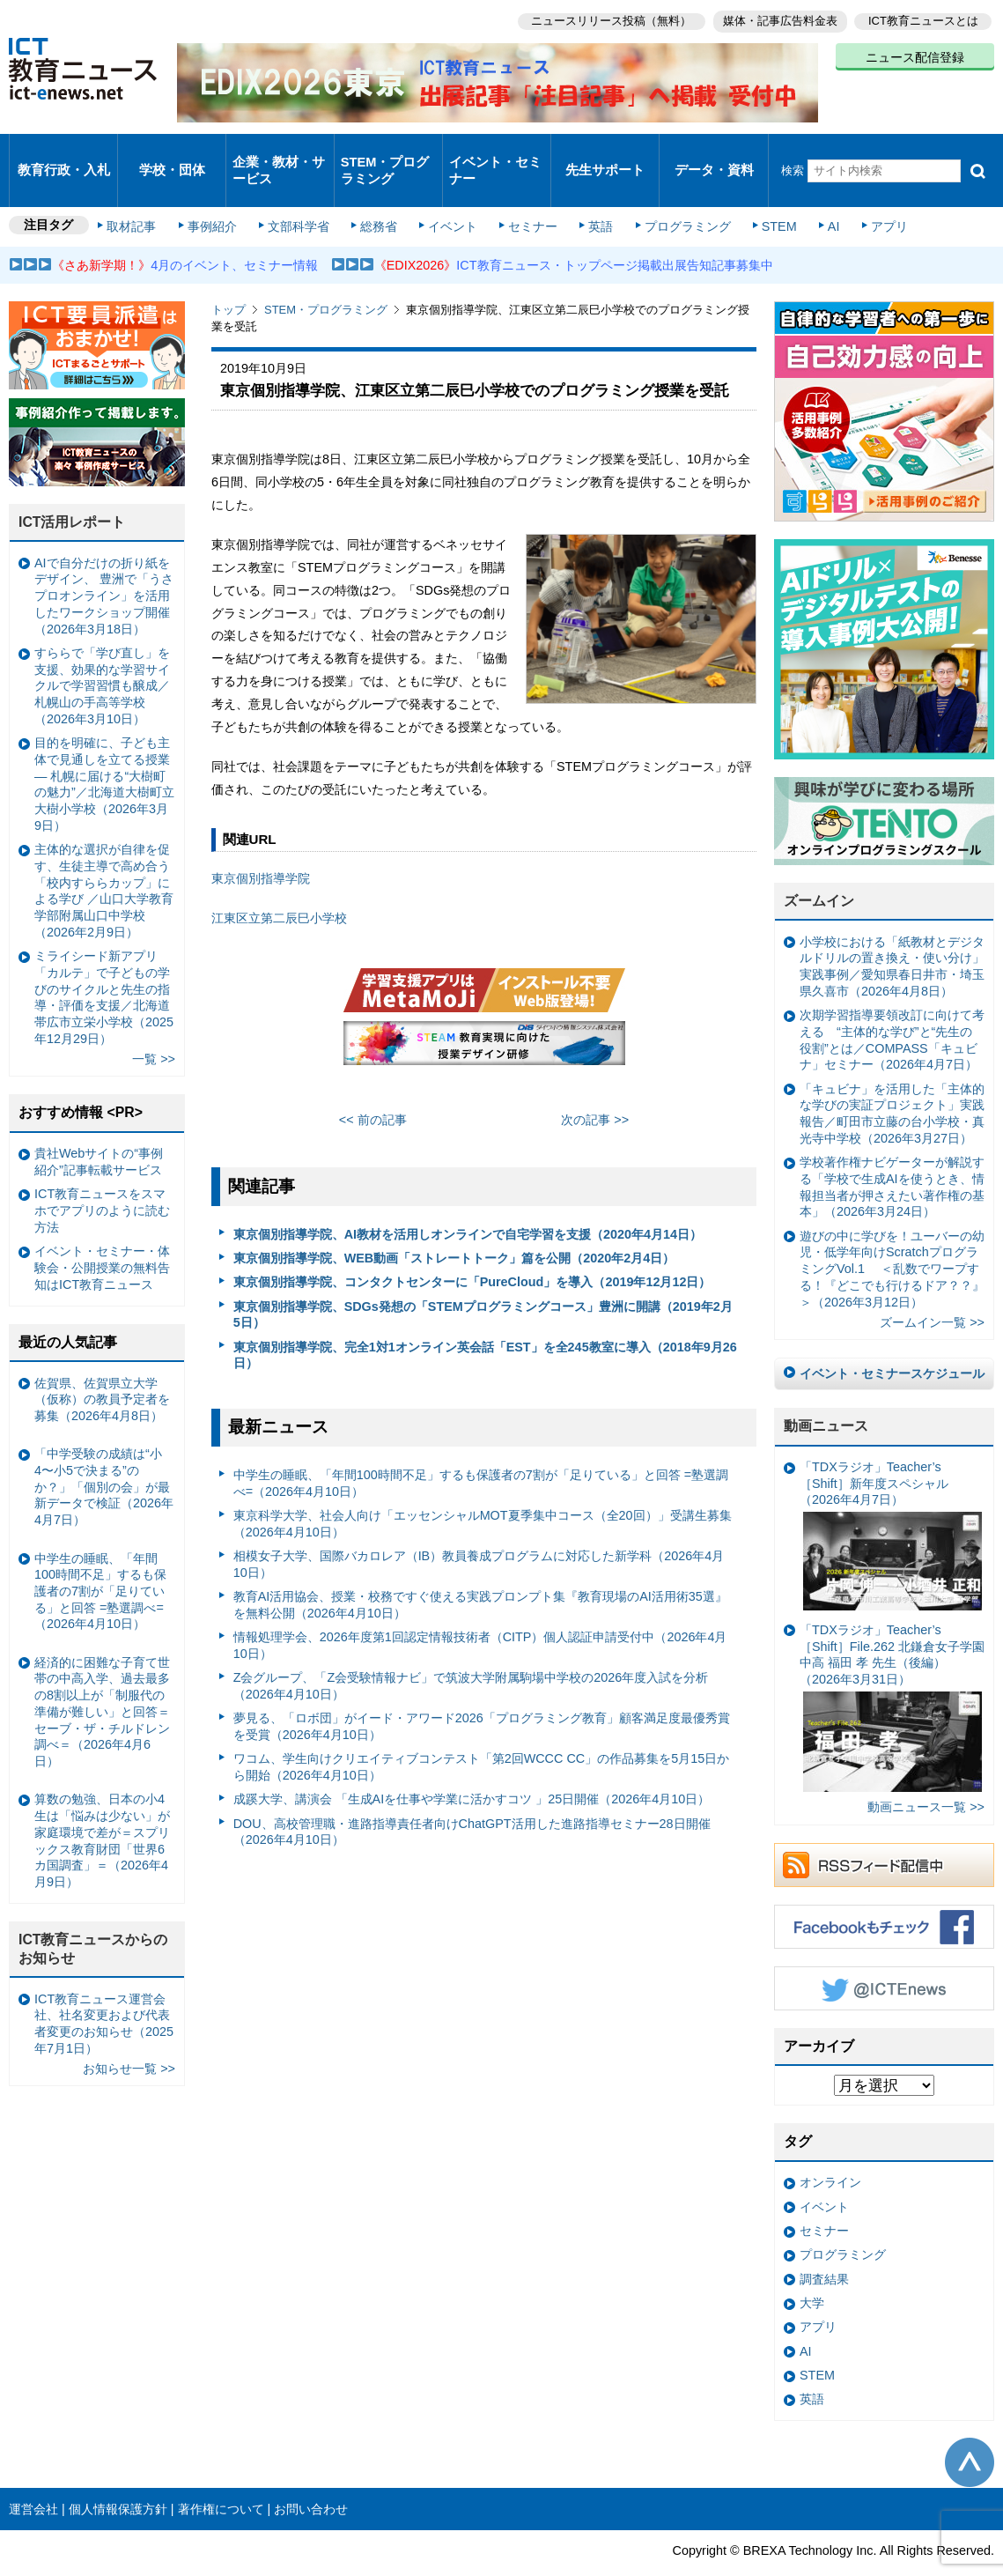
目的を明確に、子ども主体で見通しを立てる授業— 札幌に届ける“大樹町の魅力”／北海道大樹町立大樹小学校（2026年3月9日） (104, 751)
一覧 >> (153, 1026)
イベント (450, 196)
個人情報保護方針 (118, 2476)
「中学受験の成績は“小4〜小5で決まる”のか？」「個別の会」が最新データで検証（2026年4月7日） (103, 1454)
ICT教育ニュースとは (923, 18)
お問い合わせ (311, 2476)
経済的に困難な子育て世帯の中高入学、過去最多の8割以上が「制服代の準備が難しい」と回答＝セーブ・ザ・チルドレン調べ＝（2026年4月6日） (102, 1679)
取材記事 (141, 196)
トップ (228, 277)
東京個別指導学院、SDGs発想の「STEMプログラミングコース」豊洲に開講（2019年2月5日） (483, 1281)
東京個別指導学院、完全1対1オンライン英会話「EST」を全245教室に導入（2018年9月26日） (485, 1322)
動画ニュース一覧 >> (926, 1774)
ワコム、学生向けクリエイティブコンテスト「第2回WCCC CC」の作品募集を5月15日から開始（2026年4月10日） (481, 1734)
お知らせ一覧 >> (129, 2036)
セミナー (526, 196)
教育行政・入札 (64, 153)
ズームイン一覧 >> (932, 1290)
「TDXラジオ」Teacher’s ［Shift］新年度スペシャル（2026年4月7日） (891, 1502)
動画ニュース (826, 1393)
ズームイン (819, 868)
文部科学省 (301, 196)
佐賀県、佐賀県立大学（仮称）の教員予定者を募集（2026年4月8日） (102, 1366)
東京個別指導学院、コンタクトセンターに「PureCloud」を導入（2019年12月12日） (472, 1249)
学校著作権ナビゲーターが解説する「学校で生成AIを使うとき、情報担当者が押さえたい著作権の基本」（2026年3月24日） (892, 1154)
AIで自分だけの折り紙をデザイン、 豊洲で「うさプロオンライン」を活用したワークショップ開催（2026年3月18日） (103, 563)
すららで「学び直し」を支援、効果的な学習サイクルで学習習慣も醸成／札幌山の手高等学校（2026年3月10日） (102, 653)
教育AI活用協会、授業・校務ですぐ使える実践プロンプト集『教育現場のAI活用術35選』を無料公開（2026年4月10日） (480, 1572)
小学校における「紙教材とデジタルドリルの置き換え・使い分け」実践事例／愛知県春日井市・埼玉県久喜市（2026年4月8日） (892, 934)
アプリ (867, 196)
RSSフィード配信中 (884, 1832)
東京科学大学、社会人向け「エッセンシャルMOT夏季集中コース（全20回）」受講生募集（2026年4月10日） (482, 1491)
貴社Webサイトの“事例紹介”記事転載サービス (98, 1129)
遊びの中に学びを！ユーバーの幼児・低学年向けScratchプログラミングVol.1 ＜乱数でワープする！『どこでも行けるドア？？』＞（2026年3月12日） (892, 1236)
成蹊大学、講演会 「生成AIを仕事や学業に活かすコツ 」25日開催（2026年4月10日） (472, 1766)
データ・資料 (714, 153)
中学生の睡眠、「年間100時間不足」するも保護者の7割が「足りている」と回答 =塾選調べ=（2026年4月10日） (480, 1450)
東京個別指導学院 (260, 846)
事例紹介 (218, 196)
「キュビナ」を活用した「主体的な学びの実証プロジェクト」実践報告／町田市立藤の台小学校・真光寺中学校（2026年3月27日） (892, 1081)
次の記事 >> (595, 1087)
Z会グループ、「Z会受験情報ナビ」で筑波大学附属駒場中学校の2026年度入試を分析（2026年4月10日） (471, 1653)
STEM (763, 196)
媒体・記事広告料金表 (776, 18)
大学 (812, 2270)
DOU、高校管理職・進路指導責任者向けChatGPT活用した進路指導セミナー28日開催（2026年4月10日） (472, 1799)
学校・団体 (172, 153)
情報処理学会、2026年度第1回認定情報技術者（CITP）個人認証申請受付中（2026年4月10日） (480, 1612)
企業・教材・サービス (278, 153)
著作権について (221, 2476)
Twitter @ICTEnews (884, 1956)
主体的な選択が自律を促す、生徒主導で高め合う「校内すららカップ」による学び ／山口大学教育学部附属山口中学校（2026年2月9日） (103, 858)
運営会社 (33, 2476)
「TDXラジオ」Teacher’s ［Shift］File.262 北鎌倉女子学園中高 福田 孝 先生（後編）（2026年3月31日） (892, 1674)
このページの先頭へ (969, 2429)
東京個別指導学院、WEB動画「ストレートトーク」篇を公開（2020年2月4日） (454, 1225)
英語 (591, 196)
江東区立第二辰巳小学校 (279, 885)
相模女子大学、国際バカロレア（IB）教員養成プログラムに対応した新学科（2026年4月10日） (479, 1531)
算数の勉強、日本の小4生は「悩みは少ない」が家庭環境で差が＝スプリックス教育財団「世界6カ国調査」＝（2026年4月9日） (102, 1807)
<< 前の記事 (373, 1087)
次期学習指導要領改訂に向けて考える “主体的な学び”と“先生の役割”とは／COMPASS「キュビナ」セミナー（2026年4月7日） (892, 1007)
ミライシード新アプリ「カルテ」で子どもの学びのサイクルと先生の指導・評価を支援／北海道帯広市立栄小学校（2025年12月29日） (103, 964)
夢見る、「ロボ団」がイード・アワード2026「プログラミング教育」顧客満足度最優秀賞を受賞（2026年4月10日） (481, 1693)
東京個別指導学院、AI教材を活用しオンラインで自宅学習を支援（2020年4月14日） (467, 1201)
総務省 (378, 196)
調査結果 (824, 2246)
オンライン (830, 2150)
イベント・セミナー (495, 153)
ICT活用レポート (72, 489)
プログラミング (674, 196)
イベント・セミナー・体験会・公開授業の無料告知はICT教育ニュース (102, 1234)
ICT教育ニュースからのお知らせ (93, 1916)
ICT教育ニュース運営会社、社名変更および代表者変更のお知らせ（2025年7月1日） (103, 1990)
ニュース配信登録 (915, 53)
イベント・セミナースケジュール (892, 1341)
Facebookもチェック (884, 1894)
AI (814, 196)
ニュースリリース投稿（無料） (603, 18)
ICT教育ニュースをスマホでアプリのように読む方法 (102, 1177)
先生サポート (605, 153)
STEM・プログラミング (385, 153)
